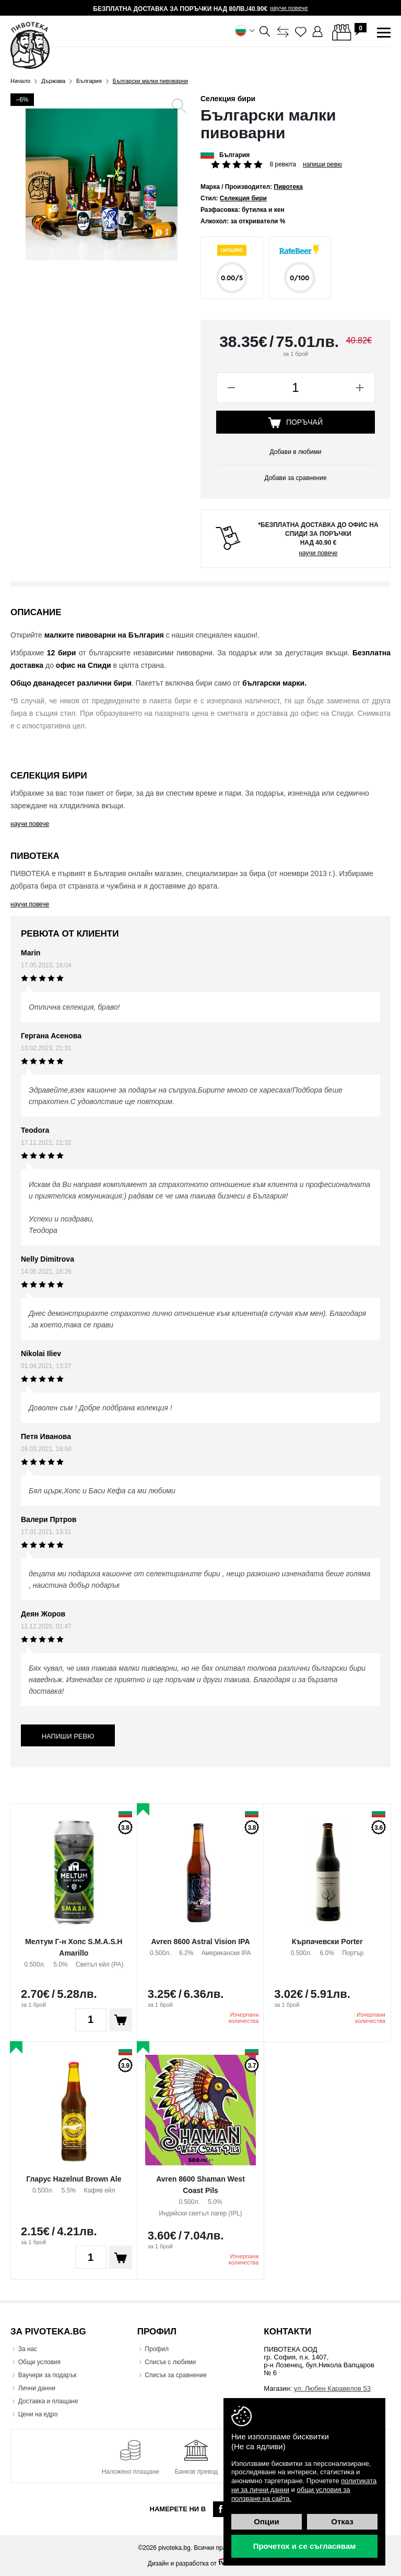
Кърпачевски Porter (327, 1941)
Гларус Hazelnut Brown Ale (73, 2179)
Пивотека (288, 186)
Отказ (342, 2521)
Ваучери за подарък (47, 2375)
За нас (28, 2349)
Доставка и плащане (48, 2401)
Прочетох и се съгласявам (304, 2546)
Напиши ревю (322, 164)
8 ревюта (282, 164)
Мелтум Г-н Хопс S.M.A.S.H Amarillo (73, 1947)
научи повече (288, 7)
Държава (53, 81)
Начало (20, 81)
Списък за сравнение (176, 2375)
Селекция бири (227, 98)
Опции (266, 2521)
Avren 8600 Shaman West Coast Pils (200, 2185)
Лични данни (36, 2388)
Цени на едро (38, 2414)
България (89, 81)
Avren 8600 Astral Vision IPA (200, 1941)
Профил (157, 2349)
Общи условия (39, 2362)
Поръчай (295, 422)
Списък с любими (170, 2362)
